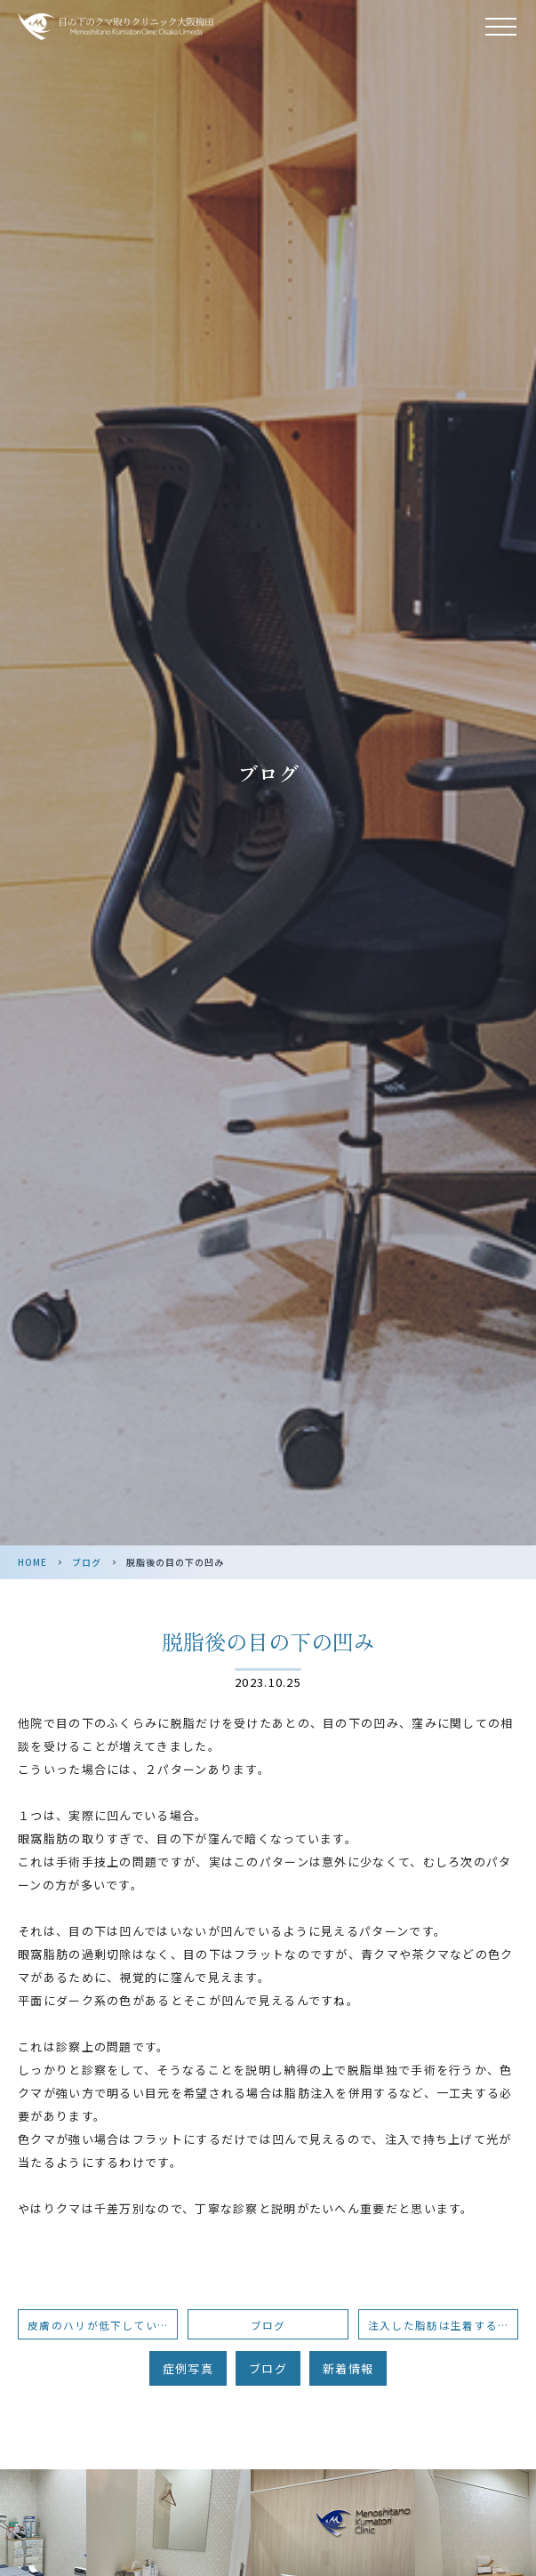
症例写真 (188, 2368)
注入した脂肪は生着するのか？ (443, 2324)
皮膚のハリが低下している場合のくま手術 (103, 2324)
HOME (32, 1562)
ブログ (86, 1562)
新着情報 (348, 2368)
